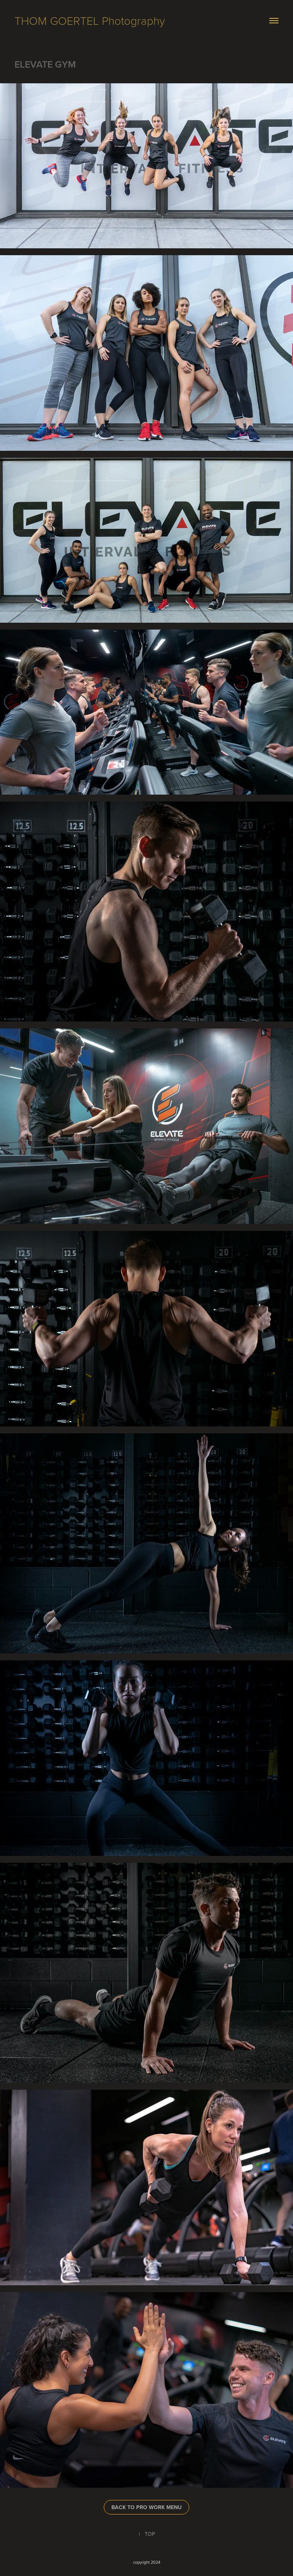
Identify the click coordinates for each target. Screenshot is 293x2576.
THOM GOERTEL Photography (89, 20)
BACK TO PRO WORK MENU (146, 2507)
